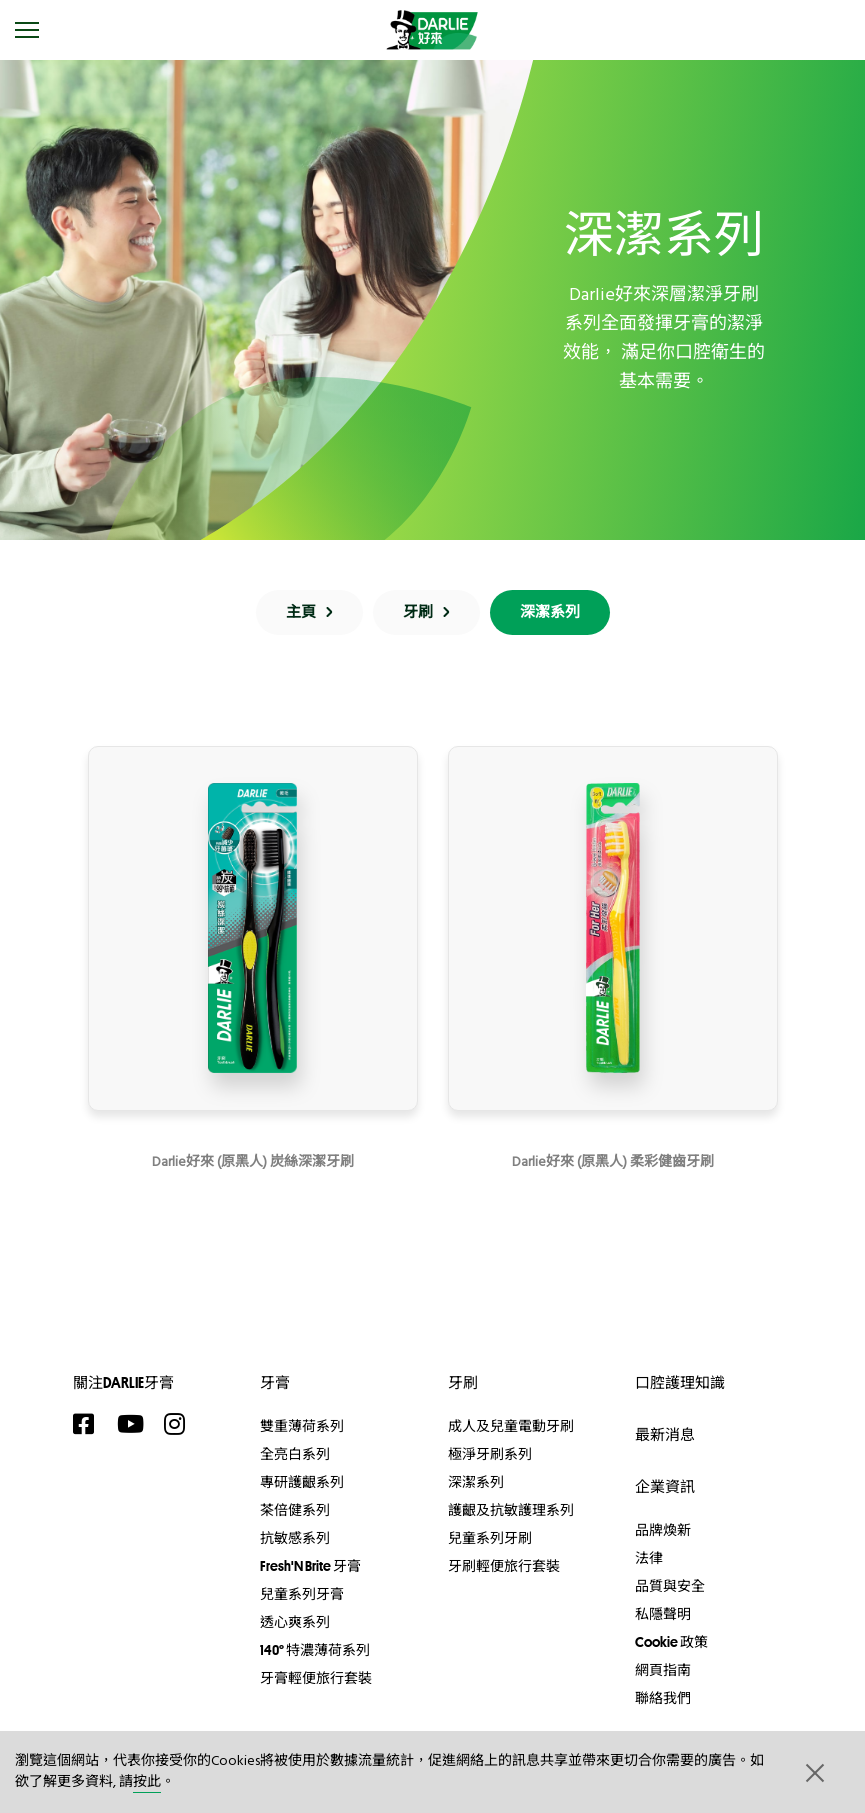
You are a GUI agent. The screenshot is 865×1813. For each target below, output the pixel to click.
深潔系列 (476, 1482)
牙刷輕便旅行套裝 (504, 1566)
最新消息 (665, 1434)
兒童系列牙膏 (302, 1594)
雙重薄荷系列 (302, 1426)
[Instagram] (181, 1424)
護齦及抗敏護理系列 (511, 1510)
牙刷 (463, 1382)
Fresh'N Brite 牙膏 (310, 1566)
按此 (147, 1782)
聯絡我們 (663, 1698)
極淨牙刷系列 (490, 1454)
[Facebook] (90, 1424)
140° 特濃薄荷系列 (315, 1650)
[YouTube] (135, 1424)
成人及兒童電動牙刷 (511, 1426)
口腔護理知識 (680, 1382)
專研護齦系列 (302, 1482)
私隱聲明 (663, 1614)
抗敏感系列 (295, 1538)
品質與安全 (670, 1586)
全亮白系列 (295, 1454)
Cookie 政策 (671, 1642)
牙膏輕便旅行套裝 (316, 1678)
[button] (813, 1772)
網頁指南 (663, 1670)
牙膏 (275, 1382)
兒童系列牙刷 (490, 1538)
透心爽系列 (295, 1622)
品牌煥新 (663, 1530)
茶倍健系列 (295, 1510)
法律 (649, 1558)
